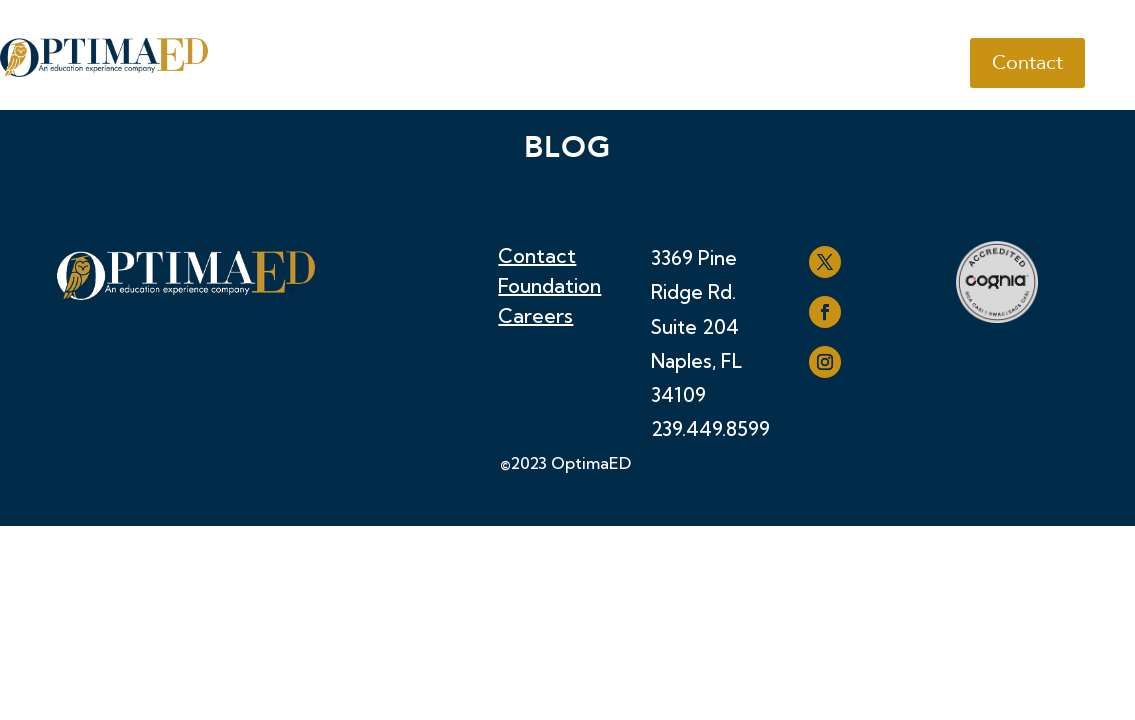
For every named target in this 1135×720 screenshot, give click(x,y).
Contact (1027, 62)
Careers (535, 318)
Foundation (549, 288)
